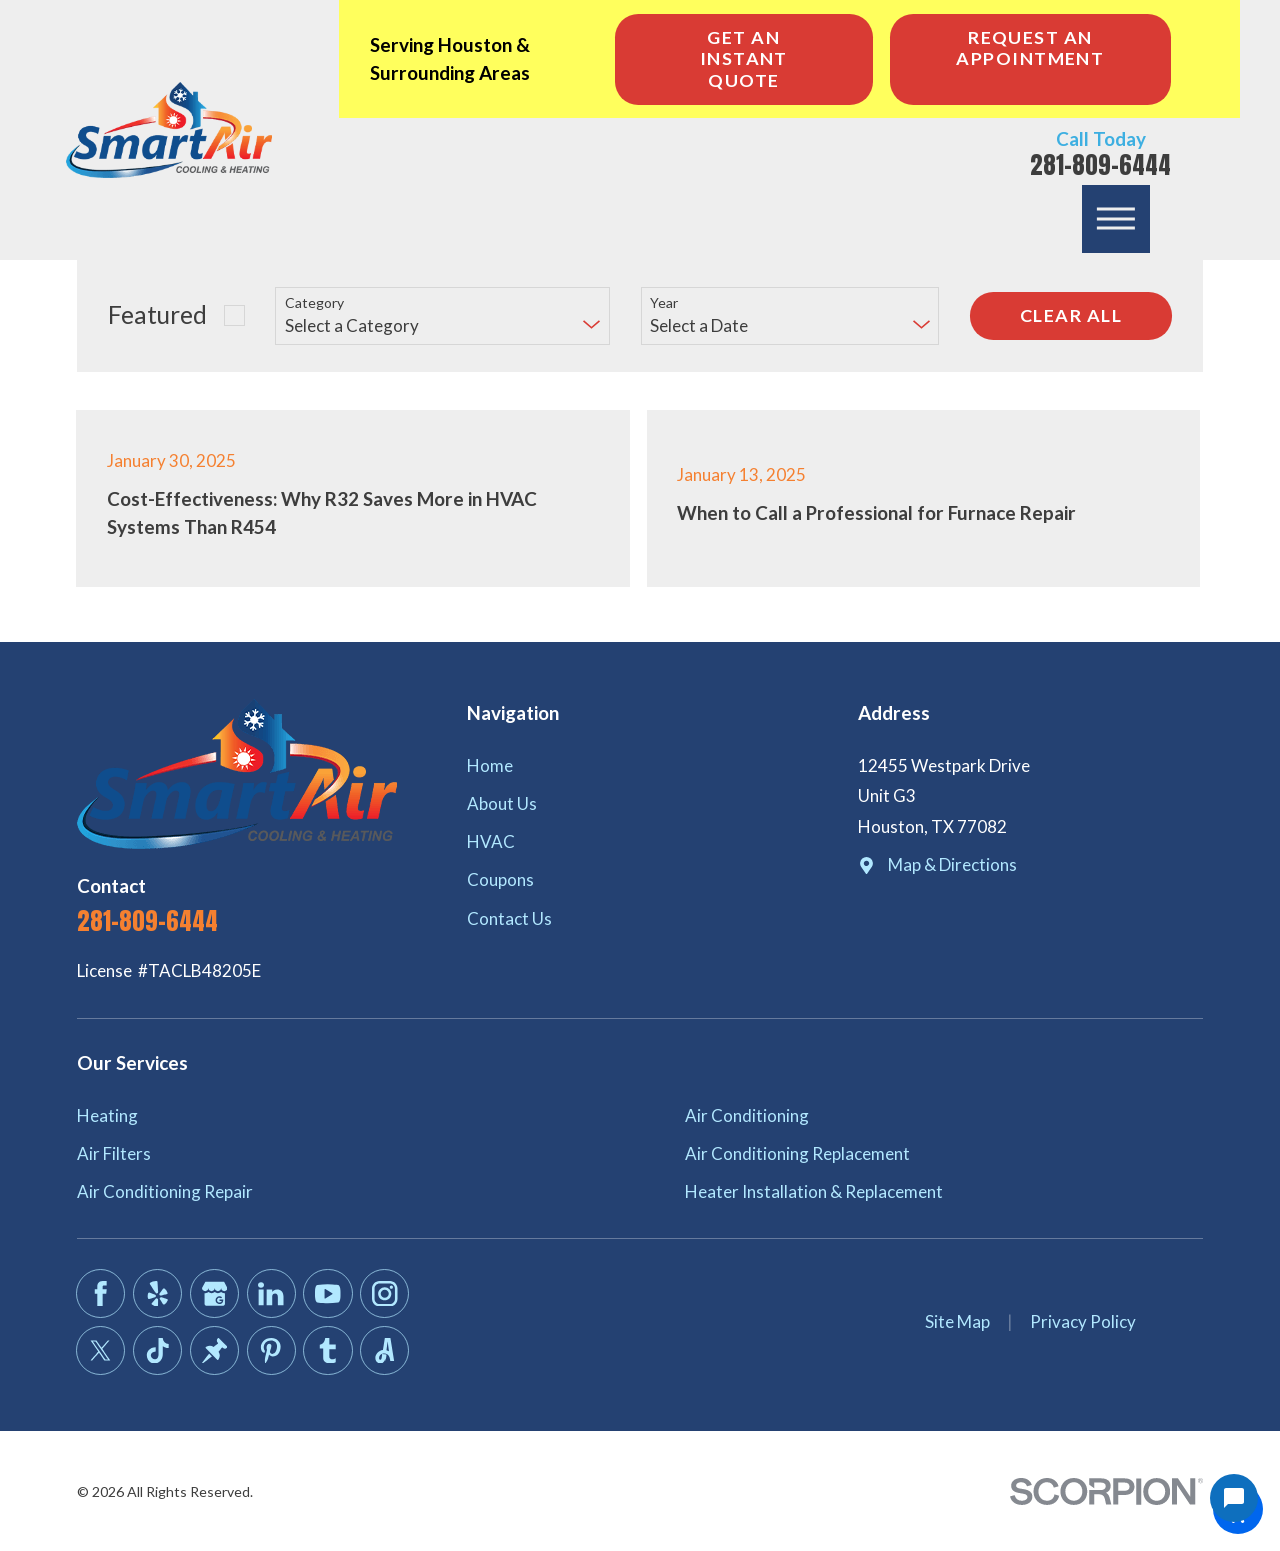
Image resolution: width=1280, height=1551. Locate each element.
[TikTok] (157, 1350)
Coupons (500, 879)
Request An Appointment (1030, 48)
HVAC (491, 841)
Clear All (1071, 315)
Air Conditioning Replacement (797, 1153)
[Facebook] (100, 1293)
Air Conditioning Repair (165, 1191)
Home (490, 765)
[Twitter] (100, 1350)
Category (314, 303)
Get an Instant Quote (744, 58)
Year (664, 303)
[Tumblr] (327, 1350)
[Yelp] (157, 1293)
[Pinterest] (271, 1350)
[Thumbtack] (214, 1350)
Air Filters (114, 1153)
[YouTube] (327, 1293)
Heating (107, 1115)
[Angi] (384, 1350)
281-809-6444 (1100, 165)
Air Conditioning (747, 1115)
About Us (502, 803)
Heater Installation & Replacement (814, 1191)
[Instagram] (384, 1293)
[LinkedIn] (271, 1293)
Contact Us (509, 918)
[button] (1116, 219)
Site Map (957, 1321)
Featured (157, 314)
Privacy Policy (1083, 1321)
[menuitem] (639, 766)
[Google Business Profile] (214, 1293)
